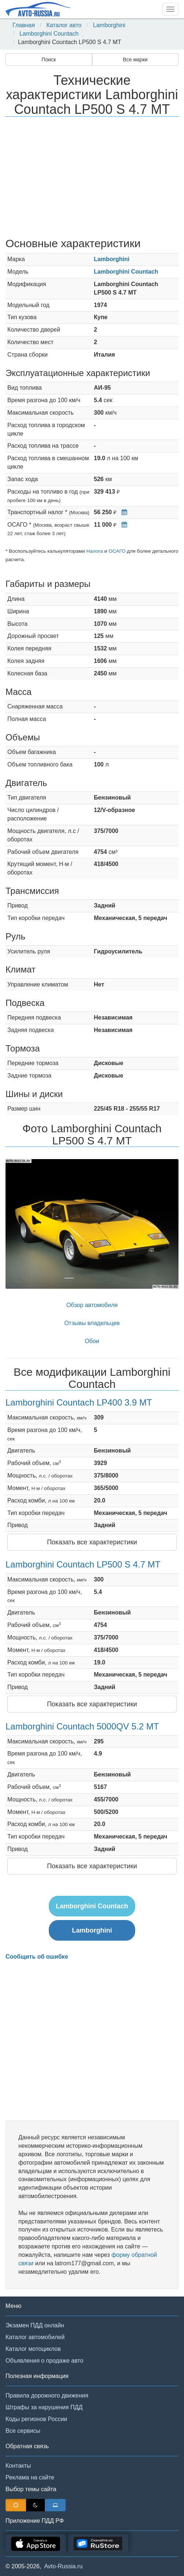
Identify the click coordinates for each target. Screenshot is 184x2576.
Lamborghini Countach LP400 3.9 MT (79, 1402)
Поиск (49, 59)
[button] (19, 1224)
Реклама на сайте (30, 2477)
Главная (23, 25)
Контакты (18, 2466)
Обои (92, 1341)
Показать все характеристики (92, 1542)
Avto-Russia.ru (63, 2566)
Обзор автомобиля (92, 1305)
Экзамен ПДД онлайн (35, 2325)
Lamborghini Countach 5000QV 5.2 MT (82, 1726)
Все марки (135, 59)
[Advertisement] (92, 178)
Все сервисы (23, 2431)
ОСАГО (116, 551)
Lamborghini (109, 25)
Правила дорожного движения (47, 2395)
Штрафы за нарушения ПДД (44, 2407)
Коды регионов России (36, 2419)
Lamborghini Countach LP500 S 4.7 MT (83, 1564)
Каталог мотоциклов (33, 2349)
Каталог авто (64, 25)
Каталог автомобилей (35, 2337)
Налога (94, 551)
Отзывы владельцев (92, 1323)
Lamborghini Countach (49, 33)
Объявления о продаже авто (44, 2360)
